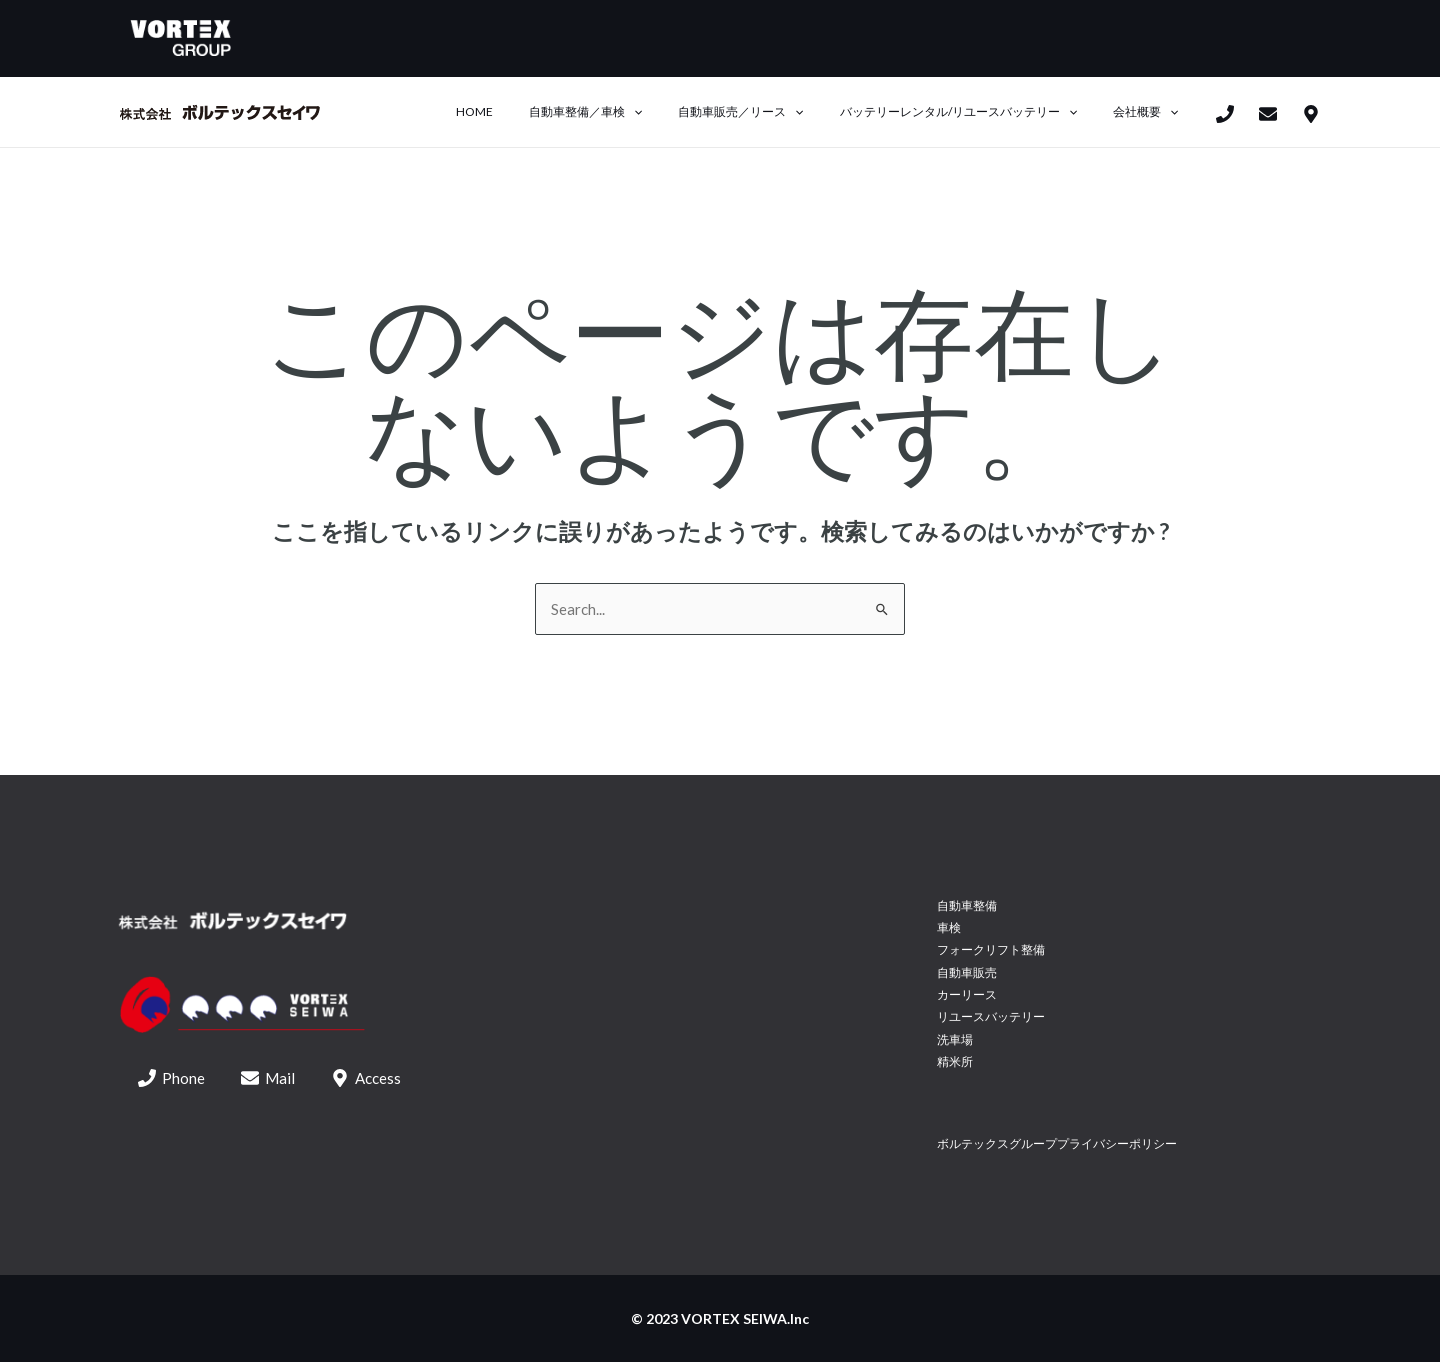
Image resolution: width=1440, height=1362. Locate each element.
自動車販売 (967, 972)
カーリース (967, 994)
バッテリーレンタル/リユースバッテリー (976, 112)
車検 (949, 927)
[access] (1311, 114)
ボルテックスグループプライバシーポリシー (1057, 1143)
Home (528, 111)
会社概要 (1151, 112)
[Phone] (1225, 114)
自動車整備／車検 (627, 112)
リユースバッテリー (991, 1016)
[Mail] (268, 1078)
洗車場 (955, 1039)
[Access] (366, 1078)
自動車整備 (967, 905)
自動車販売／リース (770, 112)
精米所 (955, 1061)
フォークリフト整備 (991, 949)
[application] (675, 112)
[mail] (1268, 114)
